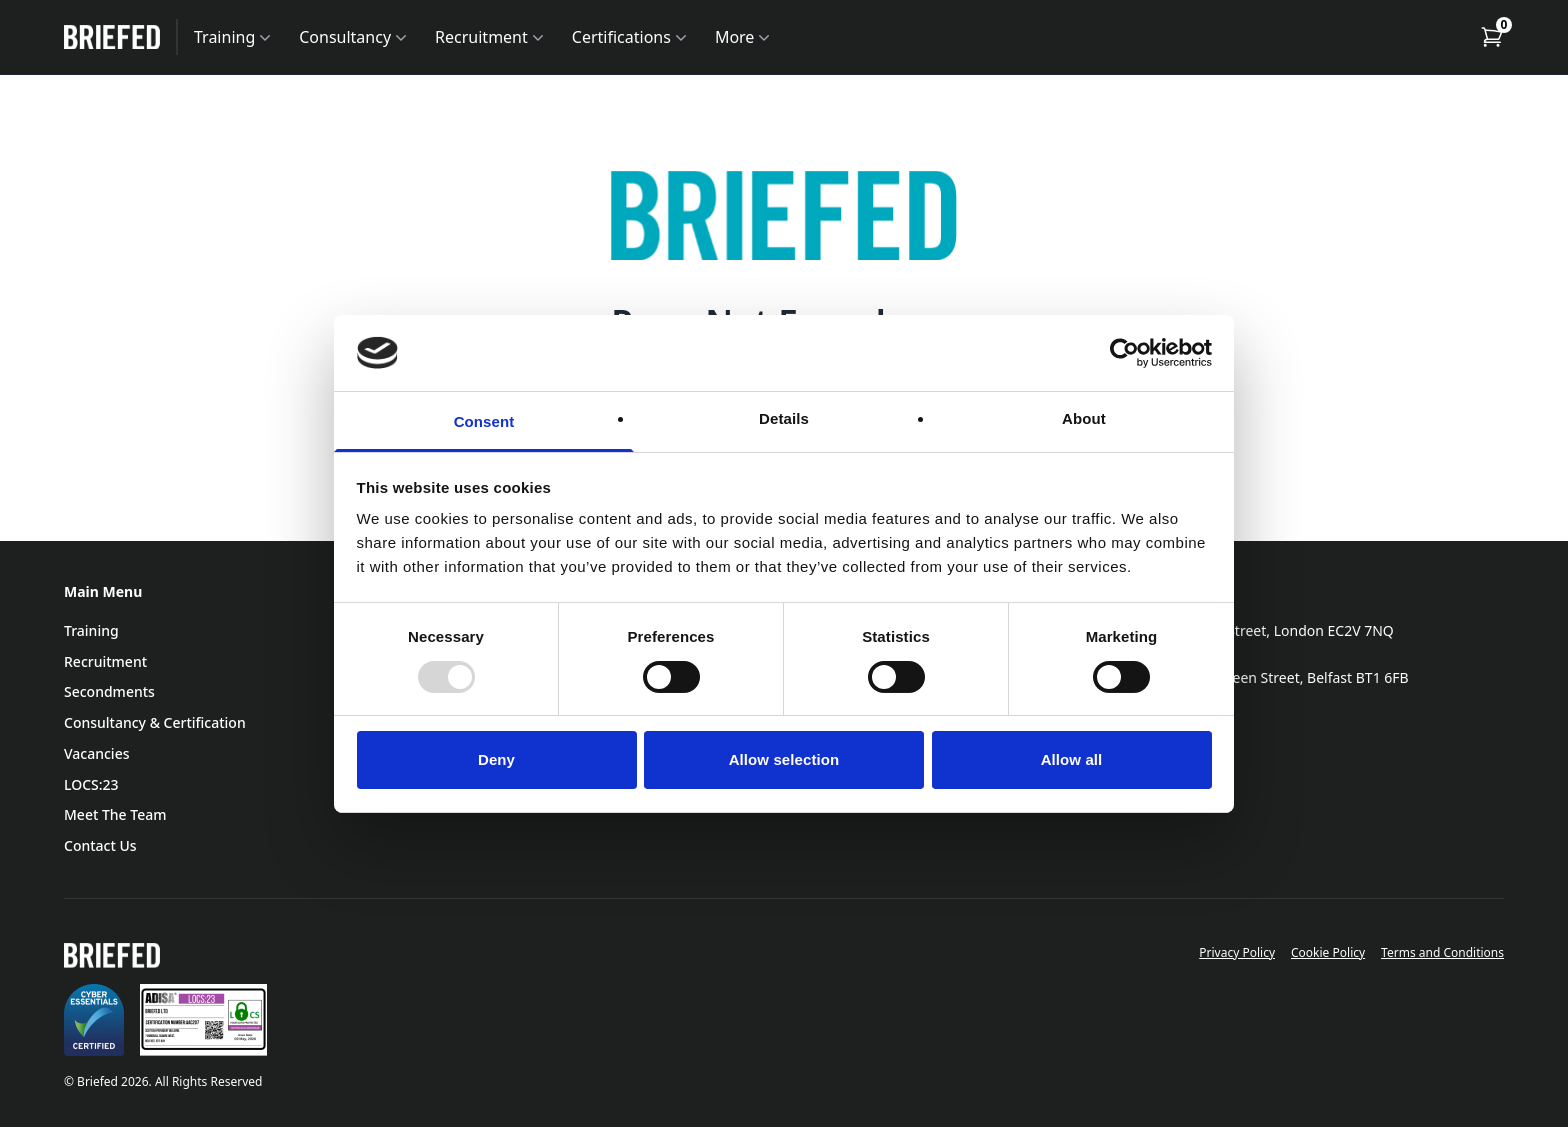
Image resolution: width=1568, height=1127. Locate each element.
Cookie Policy (1328, 952)
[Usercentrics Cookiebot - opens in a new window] (1124, 353)
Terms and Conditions (1442, 952)
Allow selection (784, 759)
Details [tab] (784, 418)
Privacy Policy (1237, 952)
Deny (496, 759)
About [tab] (1084, 418)
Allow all (1072, 759)
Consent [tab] (484, 421)
